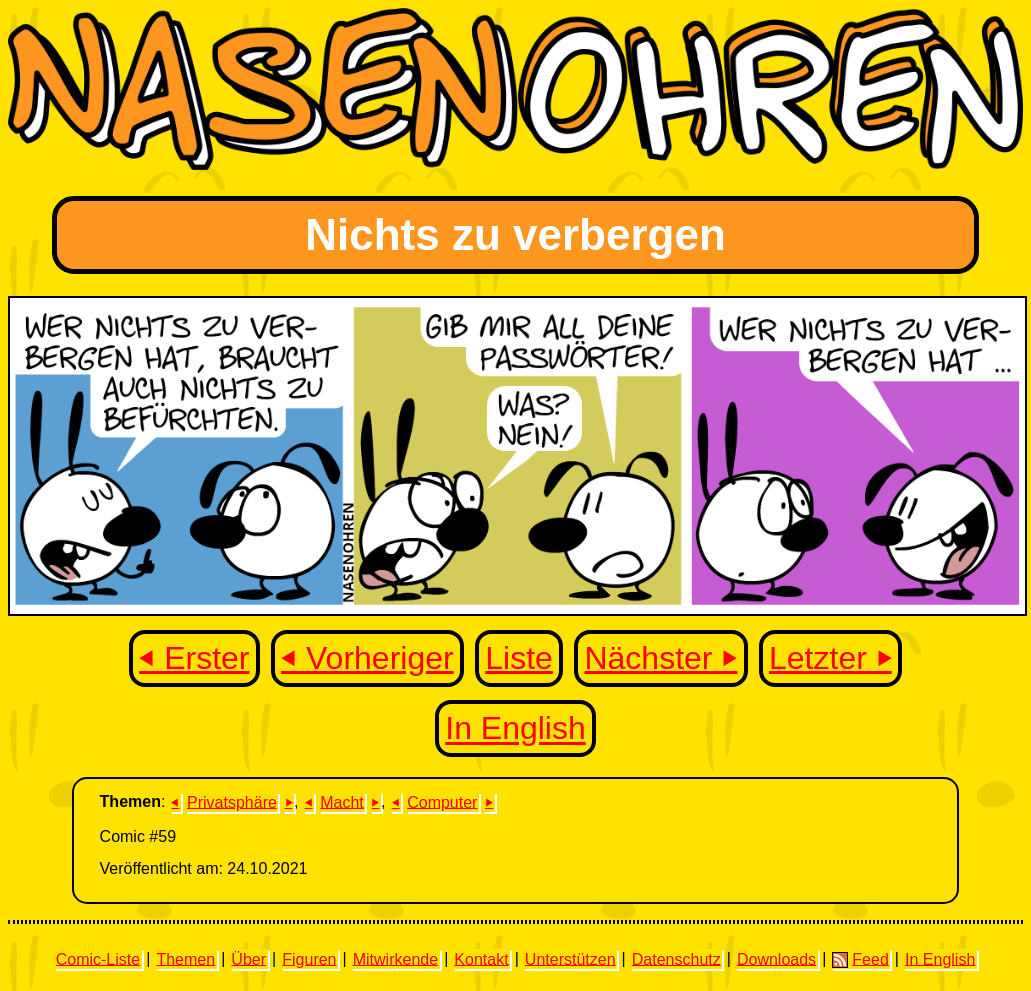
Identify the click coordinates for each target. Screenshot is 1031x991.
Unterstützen (570, 958)
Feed (860, 959)
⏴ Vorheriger (367, 658)
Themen (185, 958)
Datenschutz (676, 958)
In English (515, 729)
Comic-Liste (98, 958)
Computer (442, 801)
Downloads (776, 958)
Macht (342, 801)
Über (248, 958)
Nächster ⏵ (660, 658)
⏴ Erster (194, 658)
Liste (519, 658)
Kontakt (481, 958)
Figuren (309, 958)
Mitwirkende (395, 958)
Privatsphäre (232, 801)
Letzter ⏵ (830, 658)
